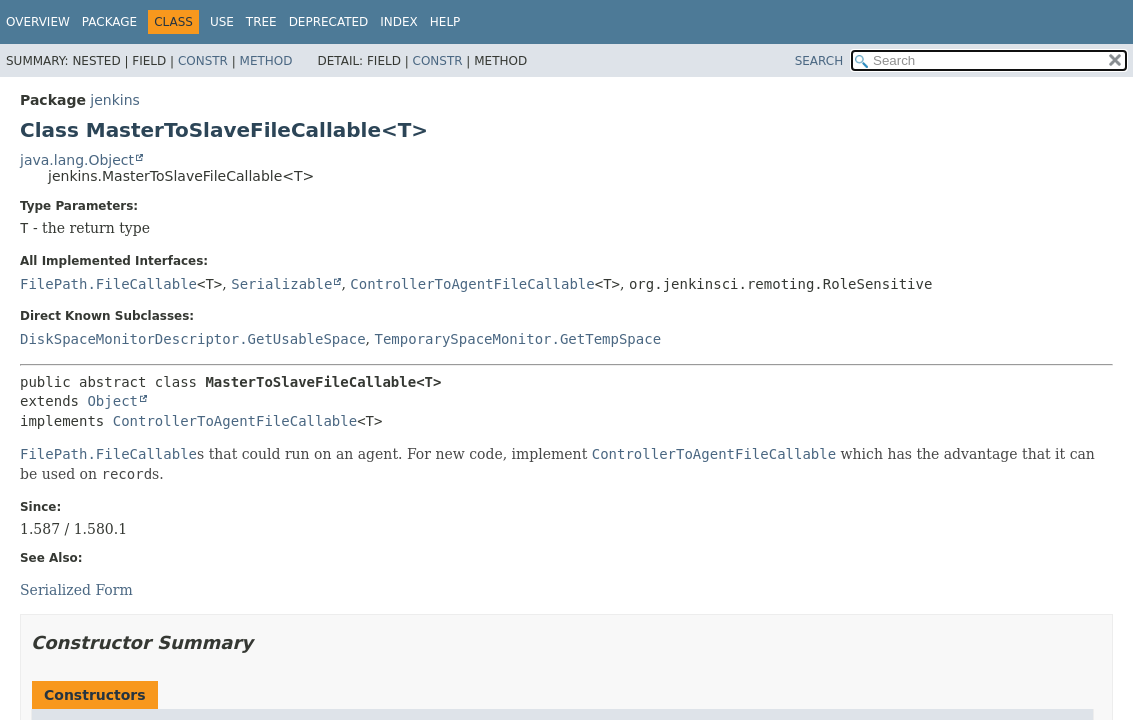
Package (109, 22)
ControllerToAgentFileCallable (472, 284)
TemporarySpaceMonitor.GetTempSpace (517, 339)
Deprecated (329, 22)
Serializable (281, 284)
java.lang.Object (77, 160)
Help (445, 22)
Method (266, 61)
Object (112, 401)
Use (222, 22)
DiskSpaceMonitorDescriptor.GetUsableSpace (193, 339)
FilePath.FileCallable (108, 284)
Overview (38, 22)
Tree (261, 22)
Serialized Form (76, 590)
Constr (203, 61)
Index (399, 22)
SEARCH (819, 61)
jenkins (115, 100)
